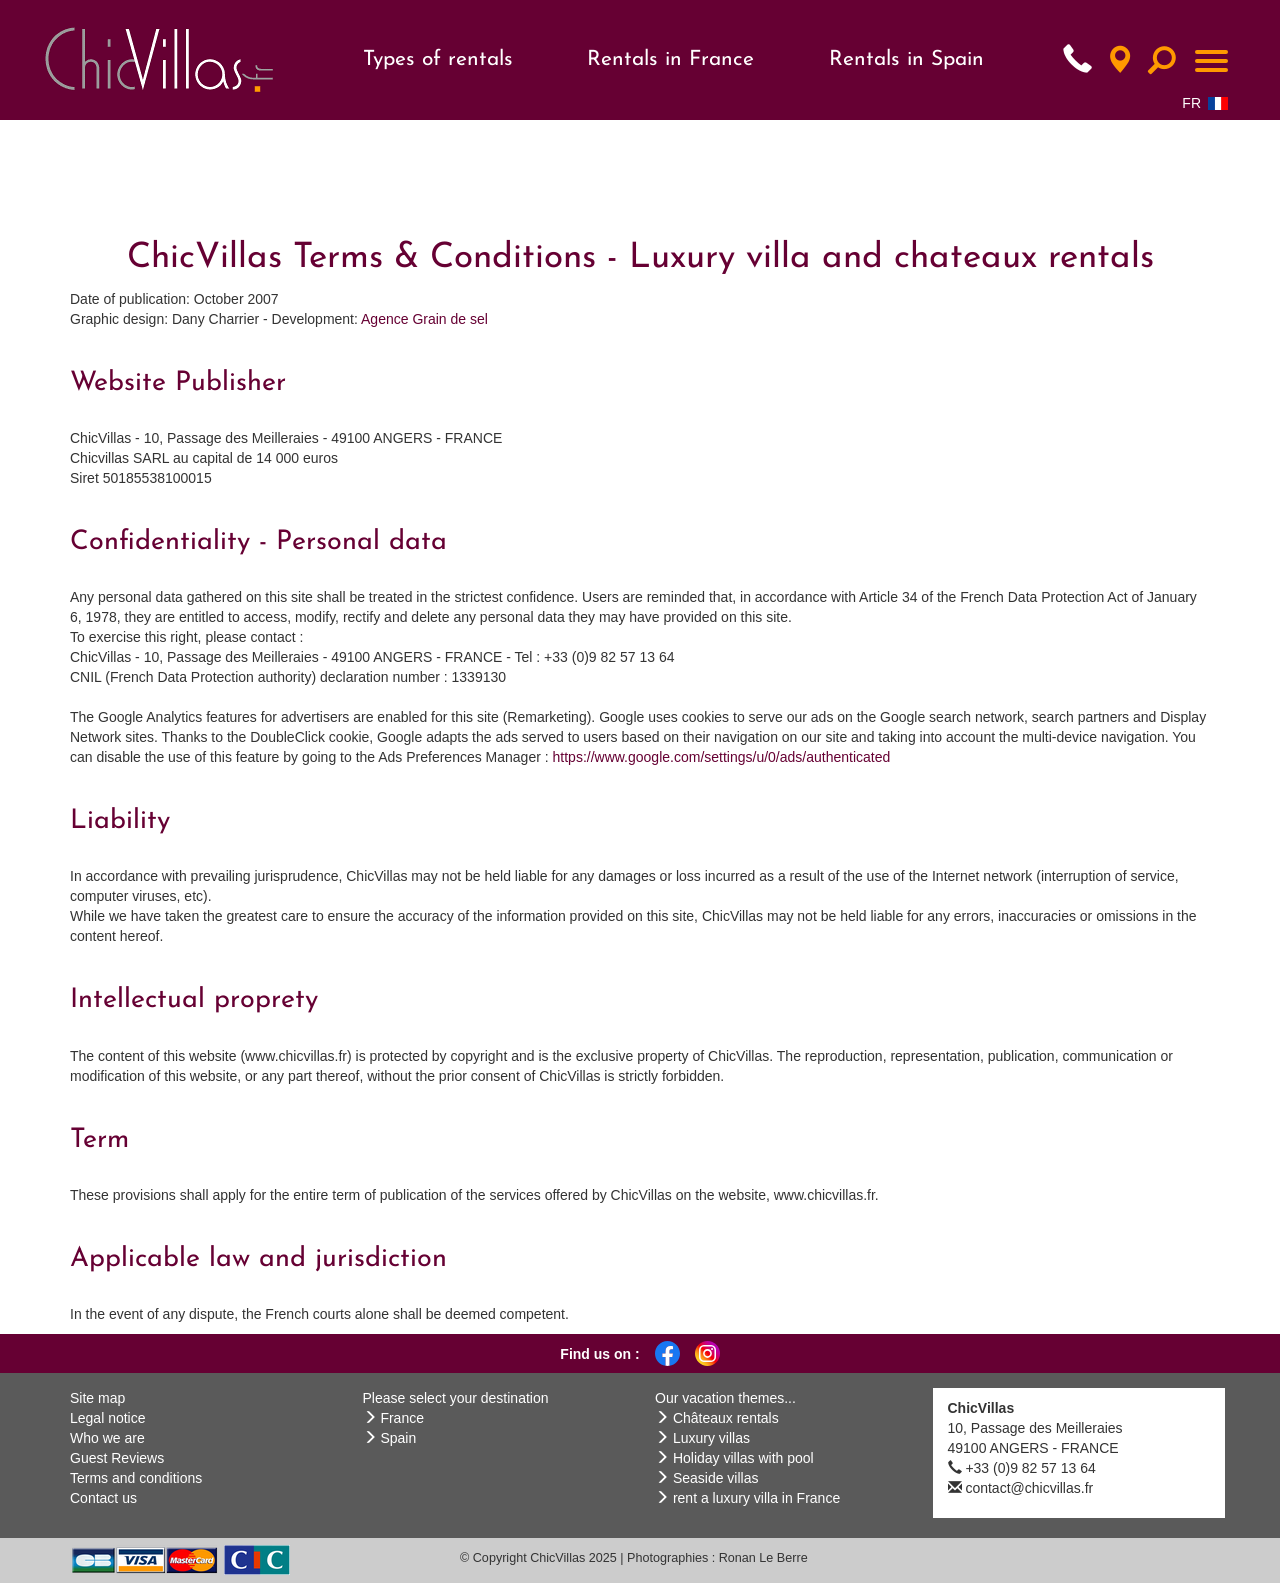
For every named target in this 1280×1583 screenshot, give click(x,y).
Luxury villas (711, 1438)
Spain (398, 1438)
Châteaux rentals (726, 1418)
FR (1205, 103)
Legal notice (108, 1418)
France (402, 1418)
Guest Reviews (117, 1458)
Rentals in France (670, 59)
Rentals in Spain (906, 59)
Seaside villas (716, 1478)
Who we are (107, 1438)
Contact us (103, 1498)
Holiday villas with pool (743, 1458)
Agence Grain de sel (424, 319)
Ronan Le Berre (763, 1558)
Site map (97, 1398)
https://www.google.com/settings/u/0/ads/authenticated (722, 757)
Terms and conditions (136, 1478)
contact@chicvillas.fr (1029, 1488)
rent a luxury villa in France (756, 1498)
